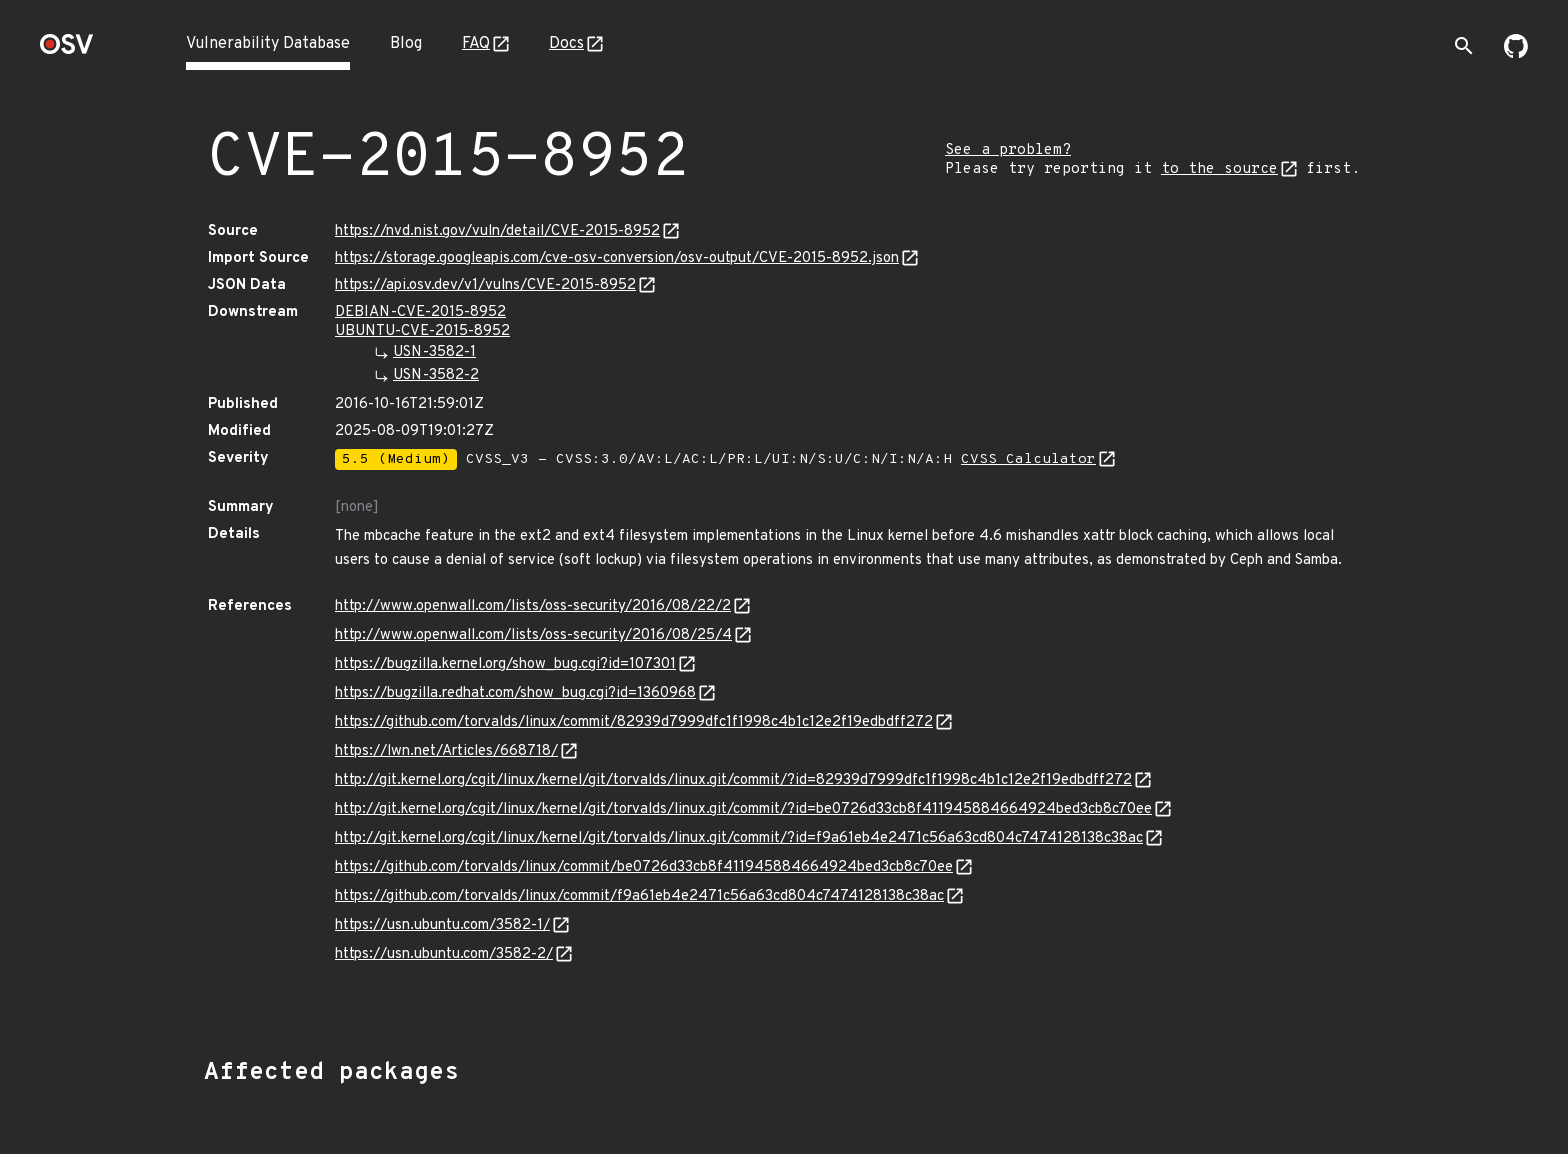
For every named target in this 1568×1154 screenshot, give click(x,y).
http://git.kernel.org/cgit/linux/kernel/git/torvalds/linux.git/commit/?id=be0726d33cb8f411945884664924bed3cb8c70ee (743, 809)
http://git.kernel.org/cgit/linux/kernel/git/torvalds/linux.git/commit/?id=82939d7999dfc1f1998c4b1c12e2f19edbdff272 (733, 780)
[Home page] (67, 50)
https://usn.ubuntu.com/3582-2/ (444, 954)
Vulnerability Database (268, 44)
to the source (1219, 169)
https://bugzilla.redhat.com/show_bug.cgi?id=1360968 (515, 693)
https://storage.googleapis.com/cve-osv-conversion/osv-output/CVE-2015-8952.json (617, 258)
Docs (566, 44)
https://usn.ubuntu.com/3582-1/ (442, 925)
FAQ (476, 44)
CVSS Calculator (1028, 459)
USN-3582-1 (434, 352)
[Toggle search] (1464, 46)
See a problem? (1008, 150)
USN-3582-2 (436, 375)
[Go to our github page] (1516, 54)
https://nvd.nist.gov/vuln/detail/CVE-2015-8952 (497, 231)
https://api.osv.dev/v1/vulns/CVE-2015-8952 (485, 285)
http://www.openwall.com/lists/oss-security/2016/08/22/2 (533, 606)
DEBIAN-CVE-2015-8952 (420, 312)
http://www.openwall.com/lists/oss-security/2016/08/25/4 (533, 635)
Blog (406, 44)
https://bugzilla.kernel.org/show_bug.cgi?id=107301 (505, 664)
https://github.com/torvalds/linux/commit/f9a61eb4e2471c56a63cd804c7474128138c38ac (639, 896)
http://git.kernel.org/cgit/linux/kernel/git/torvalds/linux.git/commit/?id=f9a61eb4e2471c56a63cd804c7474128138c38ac (739, 838)
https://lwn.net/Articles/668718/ (446, 751)
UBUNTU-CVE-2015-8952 (422, 331)
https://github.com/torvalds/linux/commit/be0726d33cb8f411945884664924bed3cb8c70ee (644, 867)
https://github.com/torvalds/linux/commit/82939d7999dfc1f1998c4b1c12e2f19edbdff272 (634, 722)
